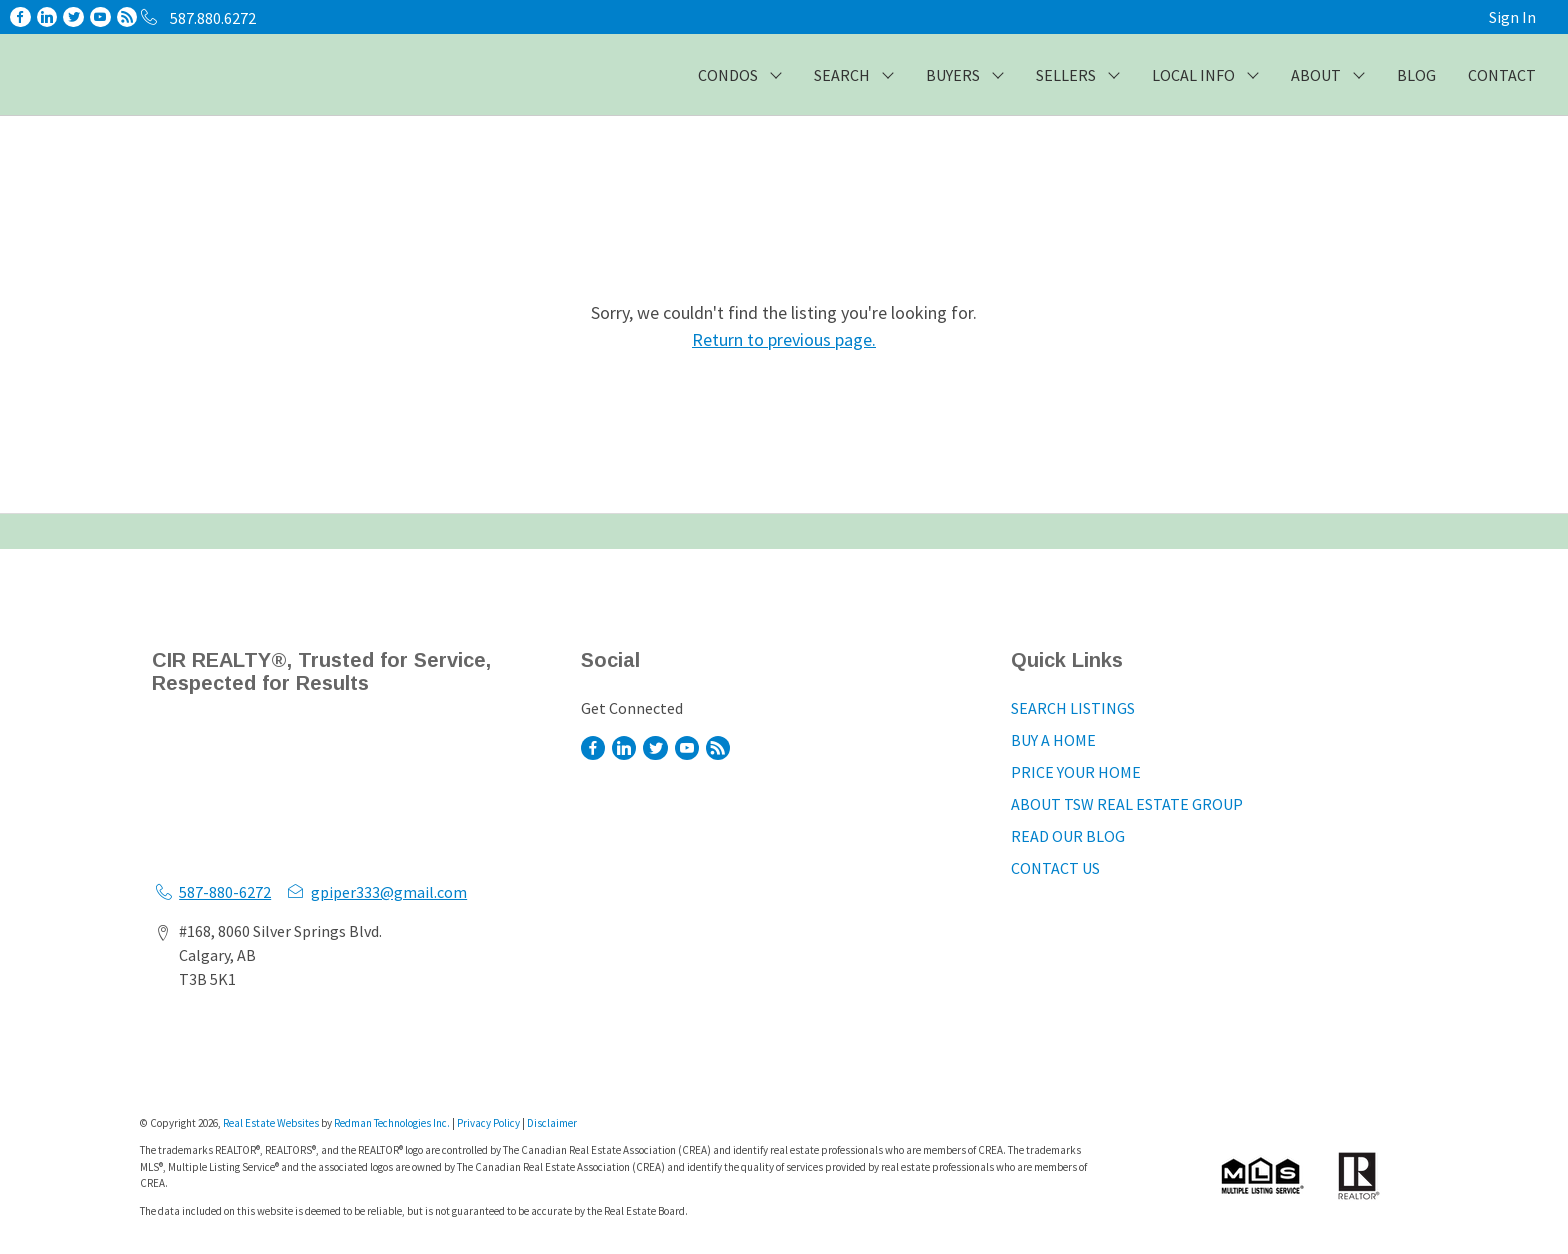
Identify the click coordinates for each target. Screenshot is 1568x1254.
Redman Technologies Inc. (393, 1123)
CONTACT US (1055, 868)
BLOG (1416, 75)
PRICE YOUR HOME (1076, 772)
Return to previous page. (784, 339)
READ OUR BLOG (1068, 836)
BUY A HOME (1053, 740)
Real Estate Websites (272, 1123)
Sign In (1512, 17)
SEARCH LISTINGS (1073, 708)
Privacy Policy (488, 1123)
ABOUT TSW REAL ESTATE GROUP (1127, 804)
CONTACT (1502, 75)
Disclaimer (552, 1123)
